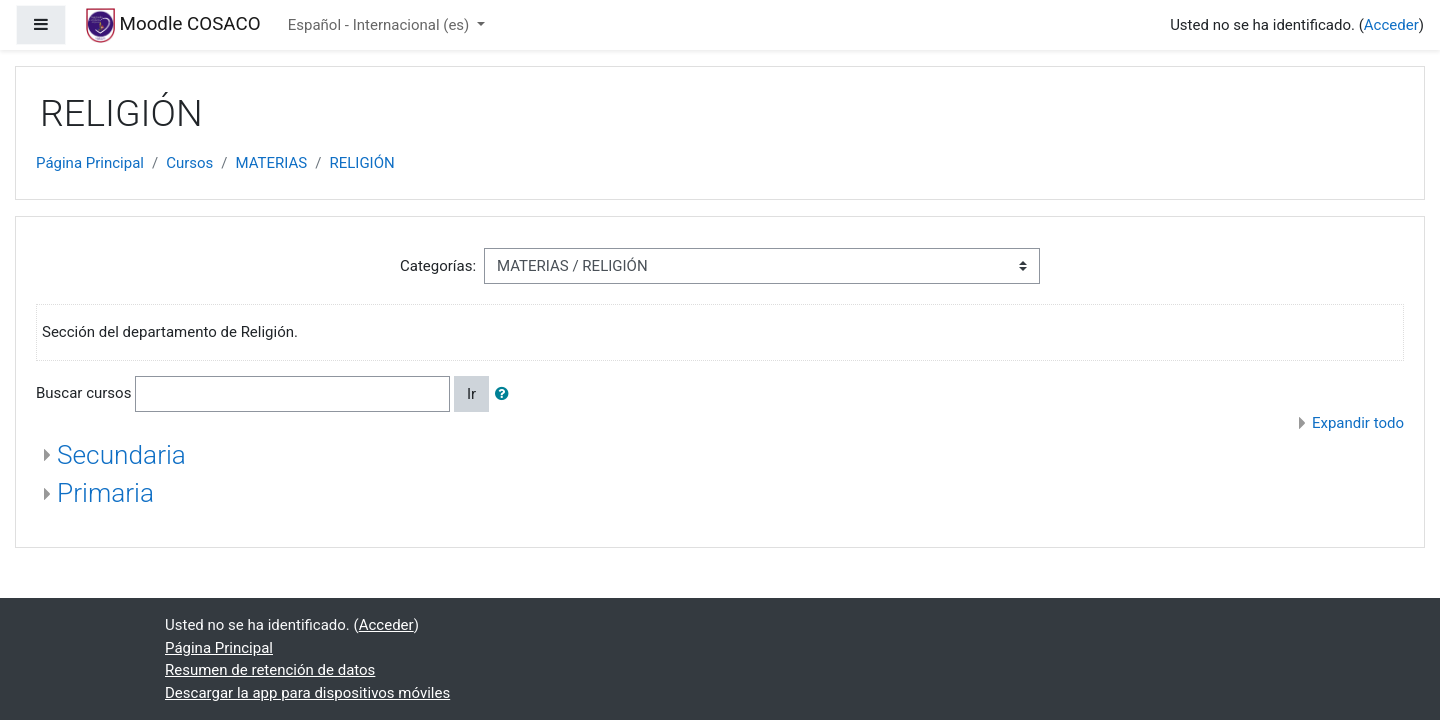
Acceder (1391, 25)
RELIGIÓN (361, 163)
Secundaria (121, 455)
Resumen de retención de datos (270, 670)
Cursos (189, 163)
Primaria (105, 493)
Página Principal (90, 163)
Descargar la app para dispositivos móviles (307, 693)
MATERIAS (272, 163)
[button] (506, 394)
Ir (471, 394)
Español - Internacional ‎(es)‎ (380, 25)
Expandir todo (1358, 423)
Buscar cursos (83, 393)
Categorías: (438, 266)
